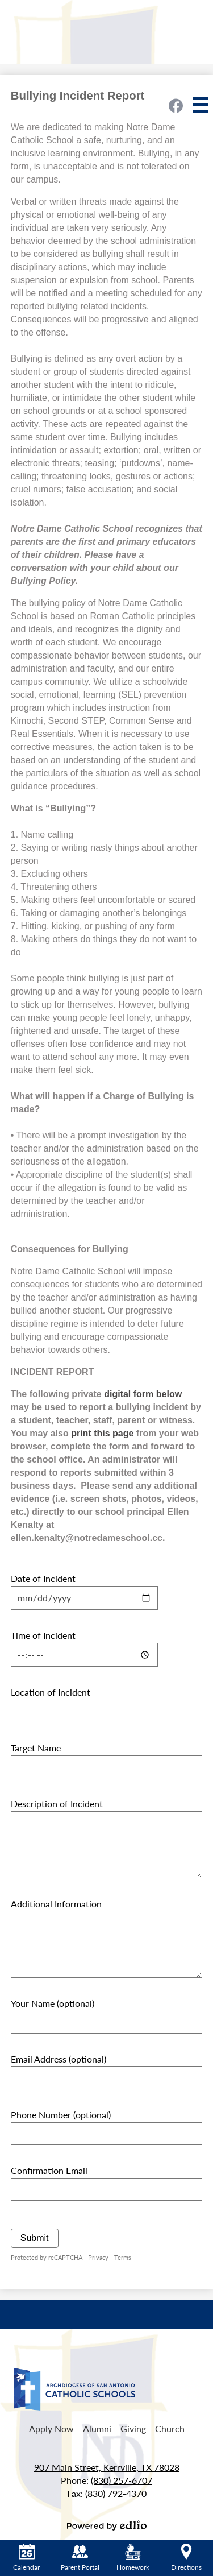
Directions (186, 2558)
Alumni (97, 2428)
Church (170, 2428)
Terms (122, 2257)
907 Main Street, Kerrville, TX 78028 (106, 2467)
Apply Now (51, 2428)
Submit (34, 2238)
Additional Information (56, 1903)
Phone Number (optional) (61, 2114)
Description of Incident (57, 1803)
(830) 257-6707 (121, 2480)
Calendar (26, 2558)
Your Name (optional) (52, 2003)
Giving (133, 2428)
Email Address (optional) (58, 2058)
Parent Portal (80, 2558)
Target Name (36, 1747)
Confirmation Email (49, 2170)
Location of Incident (50, 1692)
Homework (132, 2558)
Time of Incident (43, 1635)
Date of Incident (43, 1578)
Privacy (98, 2257)
